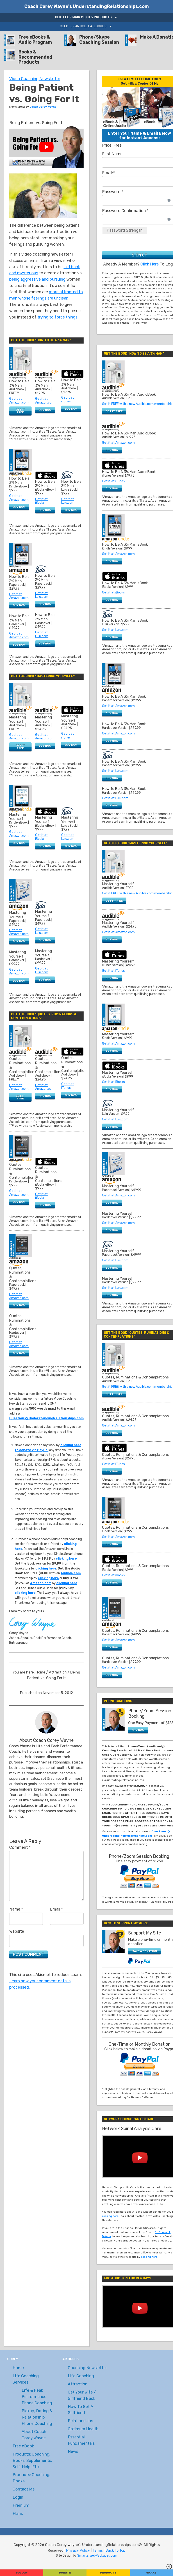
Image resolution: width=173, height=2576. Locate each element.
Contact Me (24, 2489)
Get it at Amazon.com (19, 400)
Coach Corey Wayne (43, 106)
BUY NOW (45, 409)
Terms (98, 2550)
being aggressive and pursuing (37, 279)
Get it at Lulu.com (67, 501)
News (73, 2451)
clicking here (110, 2216)
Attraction (77, 2384)
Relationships (80, 2420)
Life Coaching (81, 2375)
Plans (18, 2513)
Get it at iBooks (41, 501)
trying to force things (57, 317)
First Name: (112, 153)
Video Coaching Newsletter (34, 78)
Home (18, 2367)
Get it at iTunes (67, 399)
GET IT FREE (20, 411)
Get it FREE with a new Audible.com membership (137, 404)
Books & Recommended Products (35, 57)
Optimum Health (83, 2428)
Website (16, 1931)
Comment (20, 1847)
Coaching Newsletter (87, 2367)
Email (56, 1909)
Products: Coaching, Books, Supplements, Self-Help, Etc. (32, 2460)
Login (18, 2497)
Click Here (149, 264)
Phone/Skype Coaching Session (99, 39)
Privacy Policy (78, 2550)
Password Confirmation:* (125, 210)
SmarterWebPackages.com (97, 2556)
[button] (83, 17)
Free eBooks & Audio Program (35, 39)
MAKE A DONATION (144, 1951)
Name (16, 1909)
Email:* (108, 172)
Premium (21, 2505)
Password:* (112, 191)
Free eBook (23, 2446)
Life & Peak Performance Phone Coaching (37, 2396)
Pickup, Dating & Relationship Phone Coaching (37, 2417)
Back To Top (115, 2550)
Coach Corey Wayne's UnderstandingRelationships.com (86, 6)
